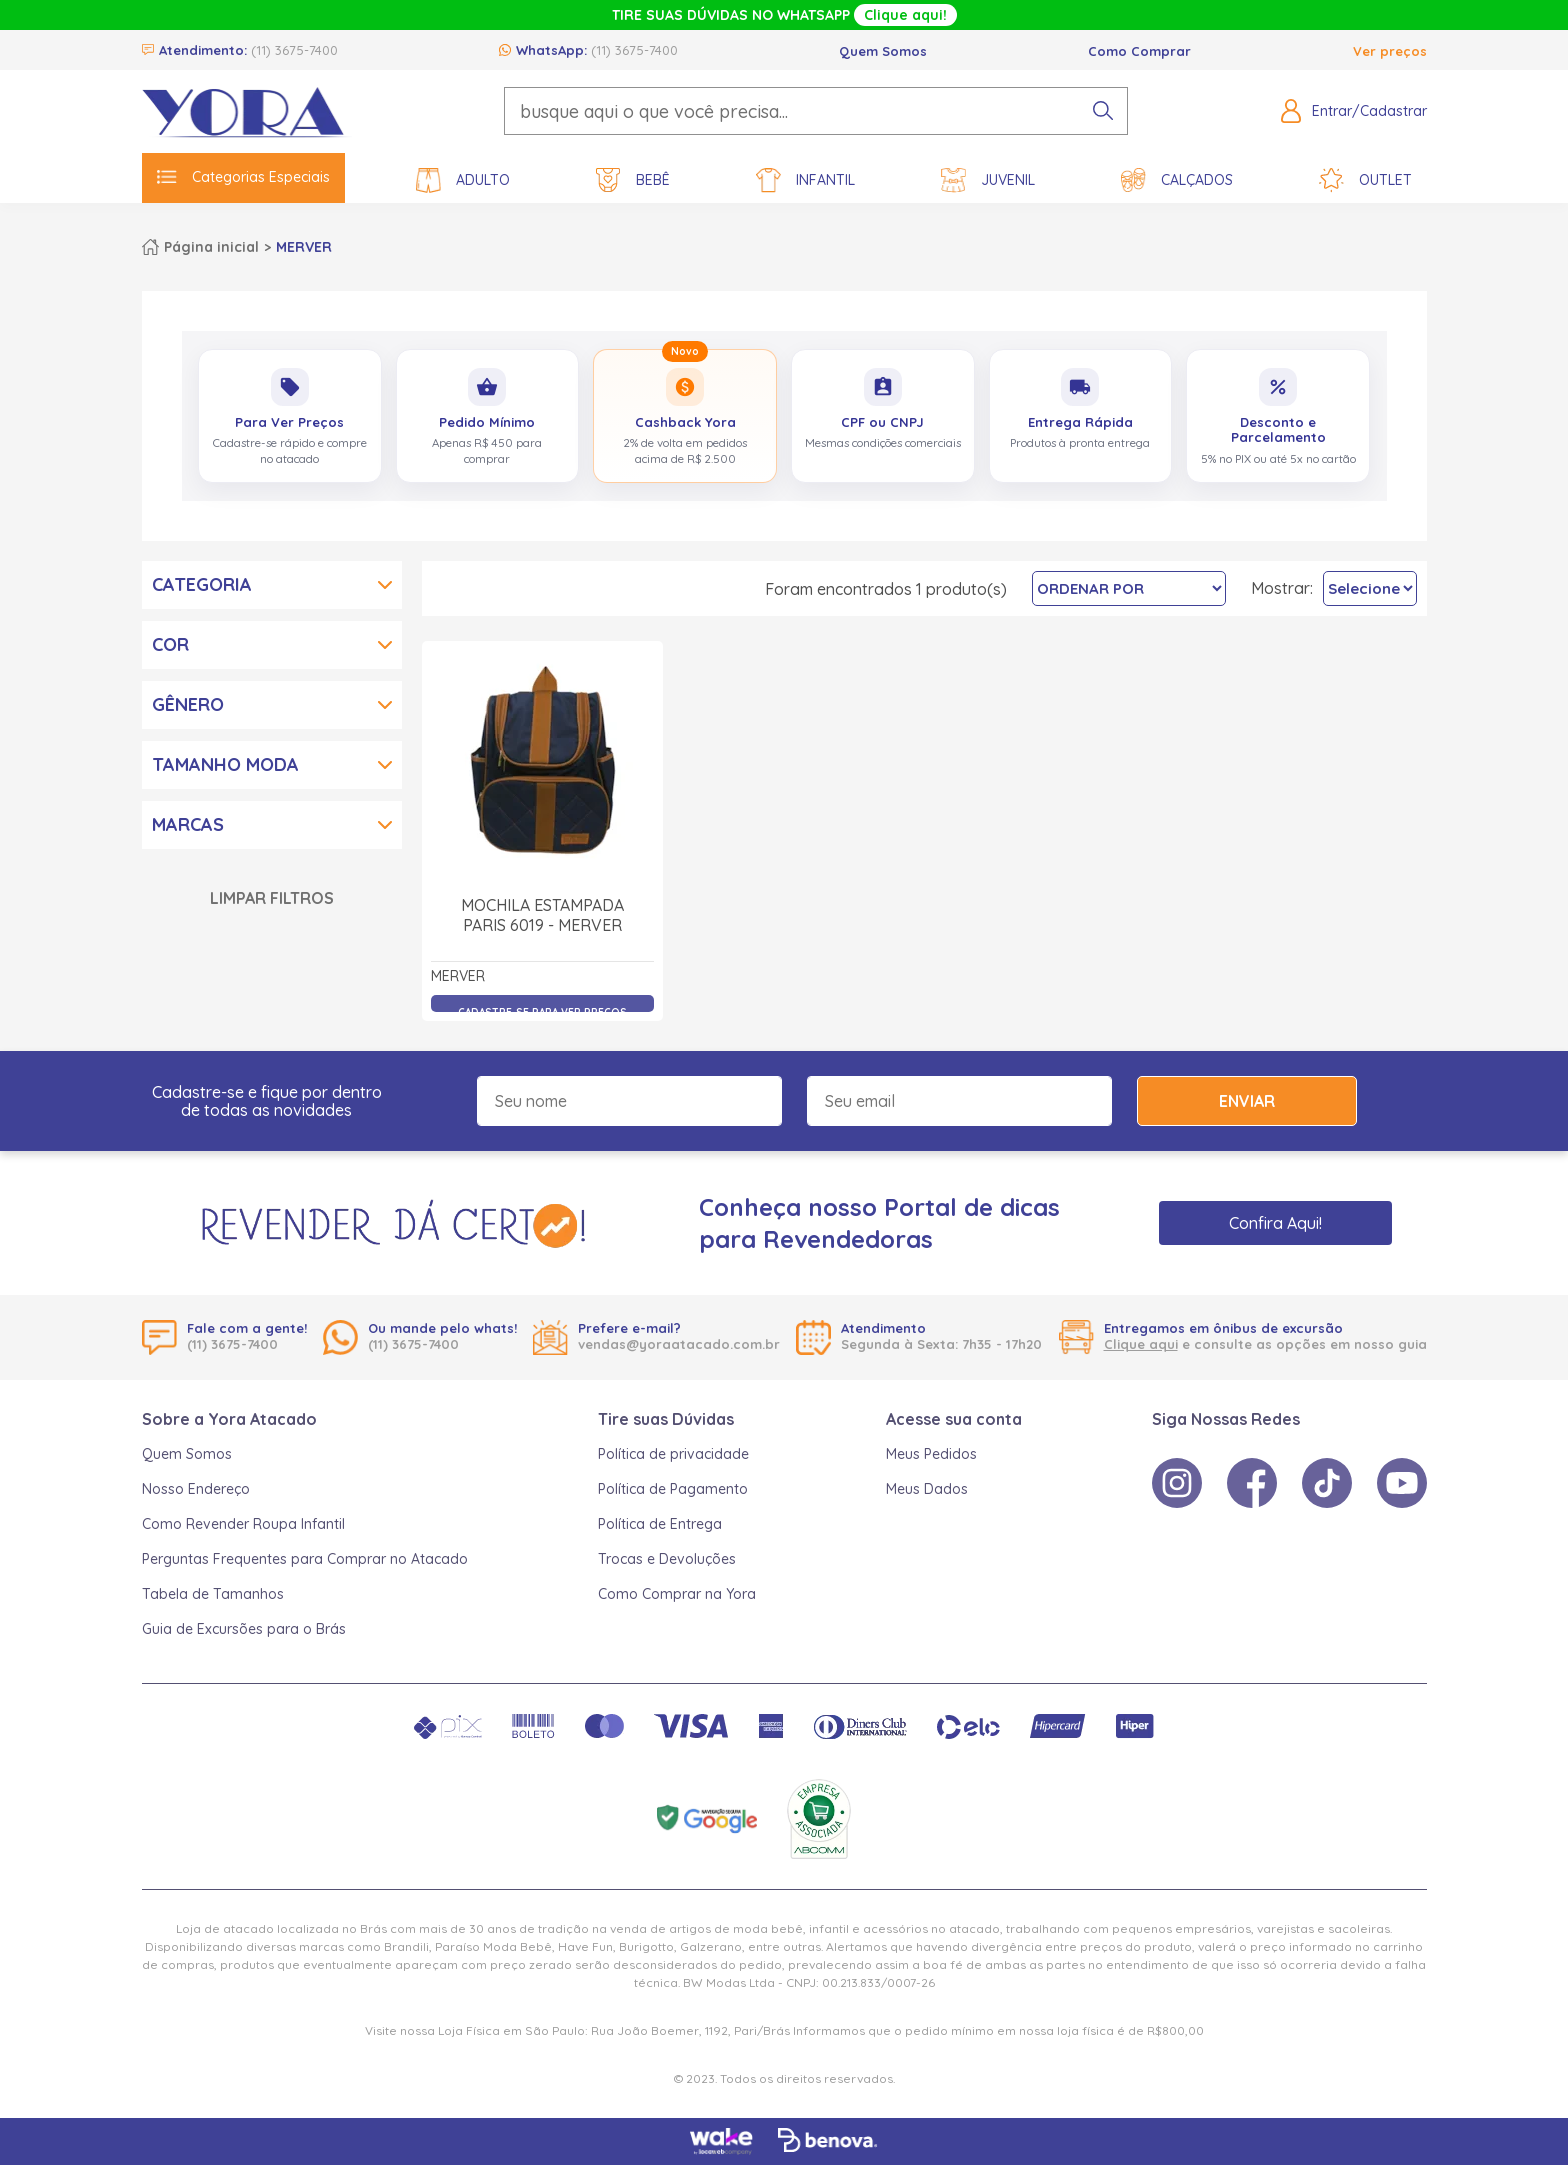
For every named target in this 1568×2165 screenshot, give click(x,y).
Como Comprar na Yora (677, 1594)
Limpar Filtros (272, 898)
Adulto (463, 180)
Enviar (1247, 1101)
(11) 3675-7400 (294, 50)
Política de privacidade (673, 1454)
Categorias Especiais (243, 177)
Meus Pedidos (931, 1454)
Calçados (1177, 180)
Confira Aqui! (1275, 1223)
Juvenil (988, 180)
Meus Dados (927, 1489)
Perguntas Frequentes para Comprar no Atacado (305, 1559)
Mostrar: (1282, 588)
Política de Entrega (660, 1524)
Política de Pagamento (673, 1489)
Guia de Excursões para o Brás (244, 1629)
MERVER (304, 247)
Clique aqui (1141, 1344)
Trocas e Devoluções (667, 1559)
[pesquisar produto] (1103, 111)
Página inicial (211, 247)
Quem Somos (883, 51)
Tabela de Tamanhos (213, 1594)
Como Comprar (1139, 51)
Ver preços (1390, 51)
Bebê (633, 180)
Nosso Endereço (196, 1489)
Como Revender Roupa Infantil (243, 1524)
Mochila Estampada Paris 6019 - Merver (542, 915)
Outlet (1365, 180)
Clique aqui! (905, 15)
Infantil (805, 180)
